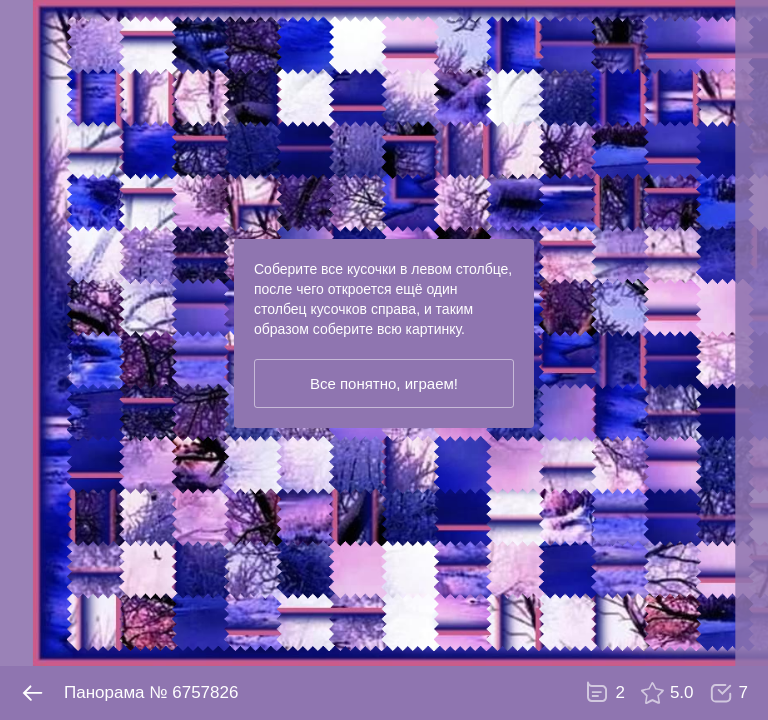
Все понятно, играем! (384, 383)
